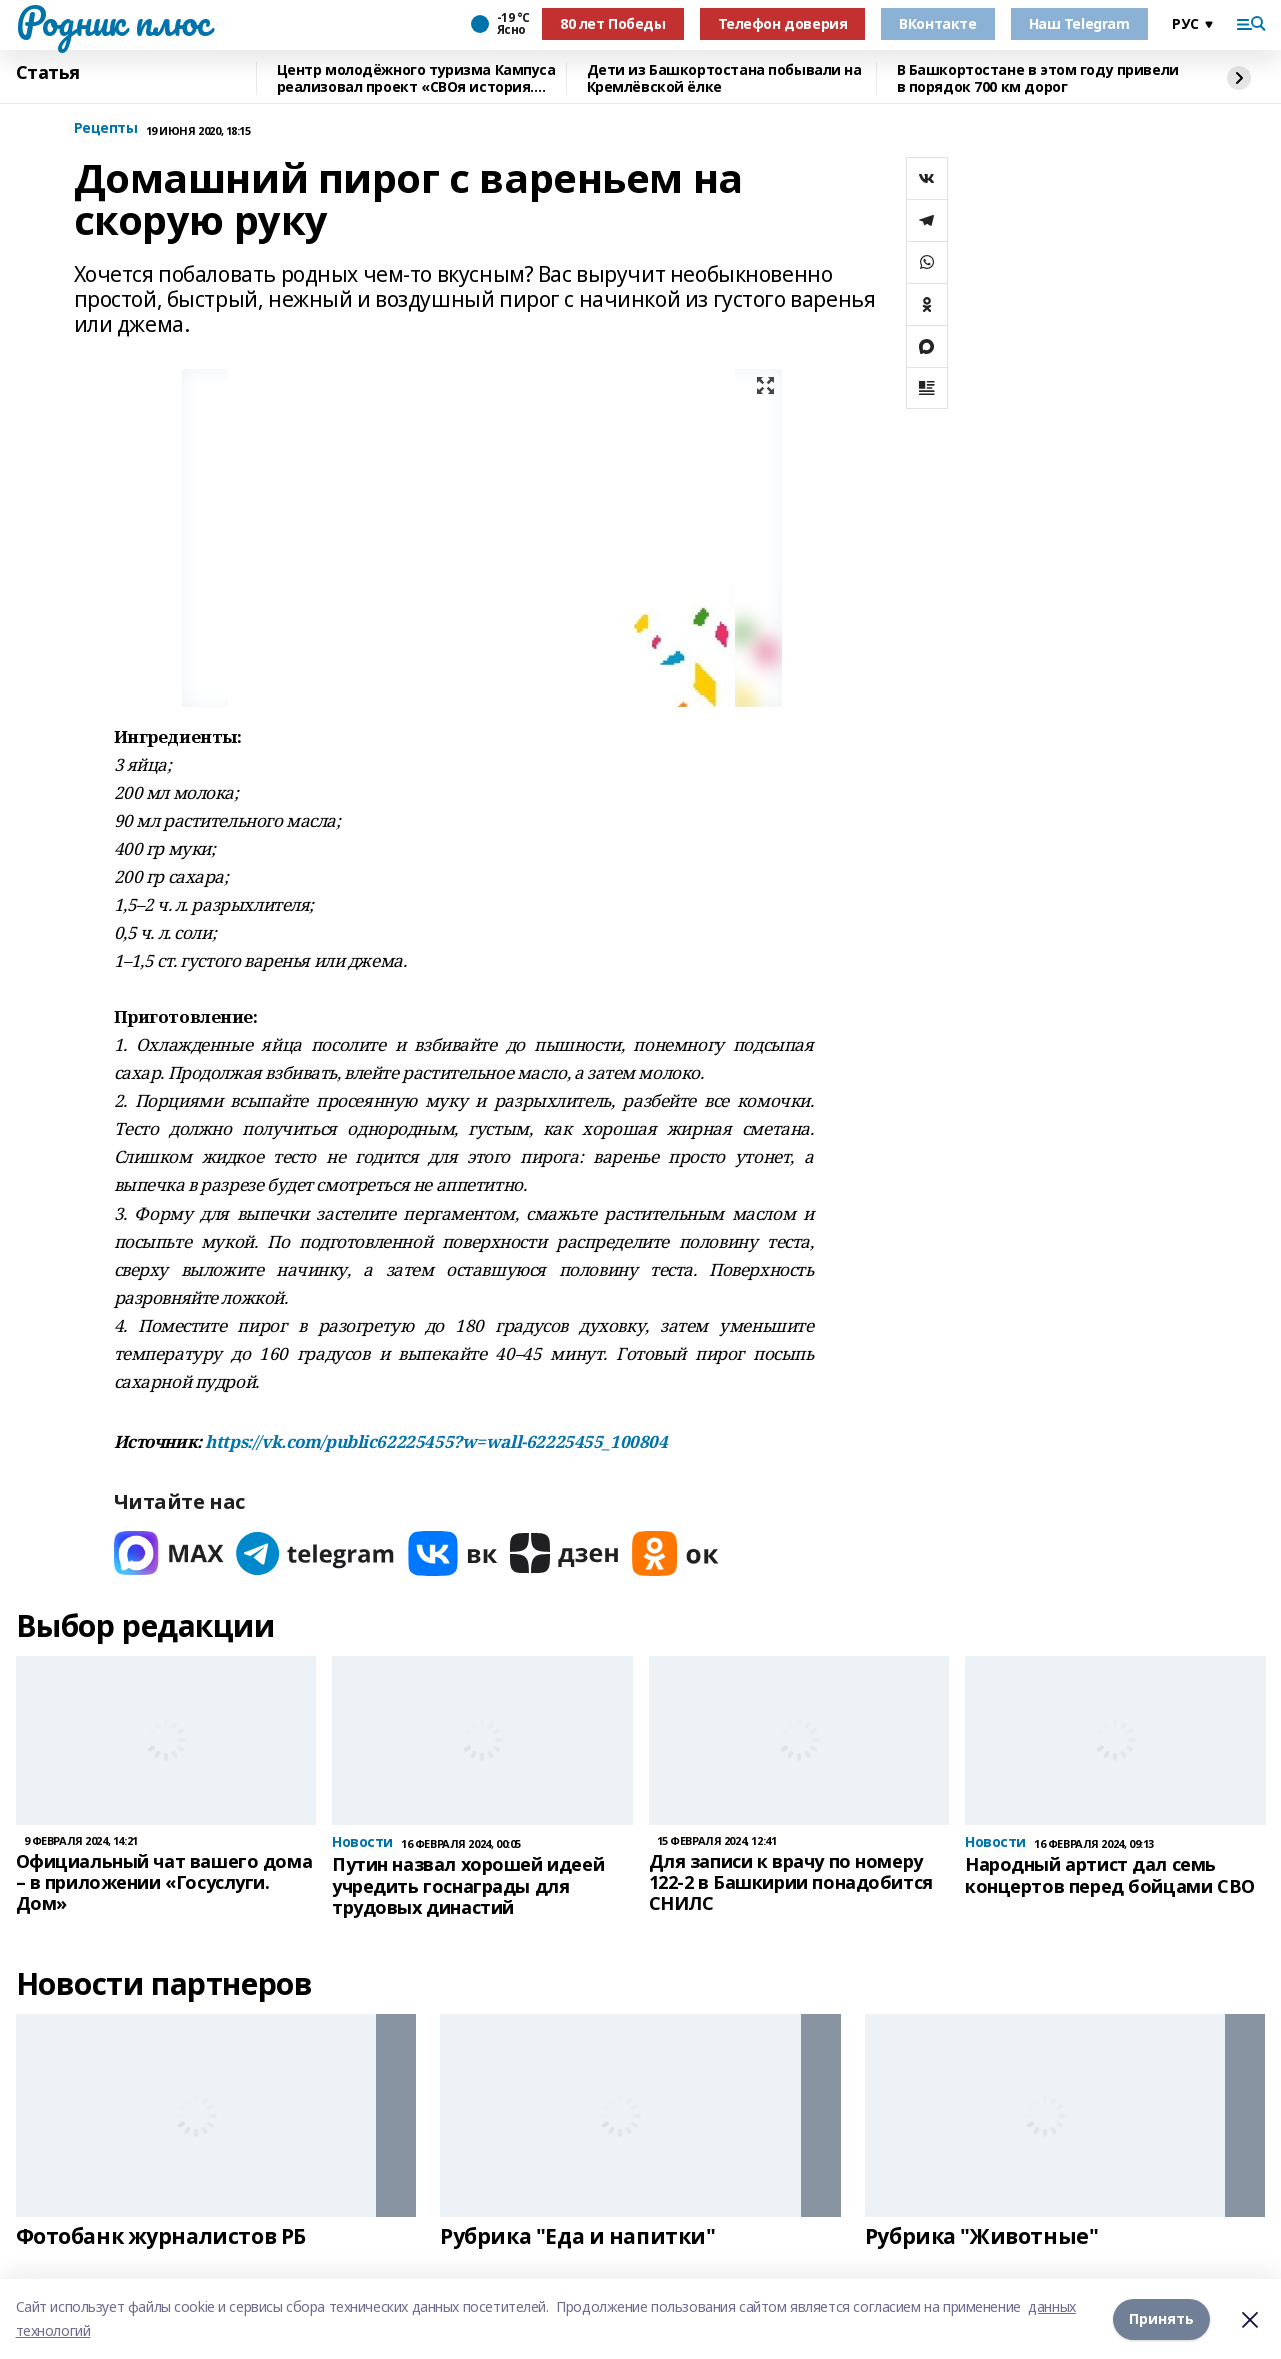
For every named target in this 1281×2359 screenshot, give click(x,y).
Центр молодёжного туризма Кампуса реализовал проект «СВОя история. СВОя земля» (416, 78)
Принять (1161, 2318)
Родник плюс (113, 21)
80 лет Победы (613, 23)
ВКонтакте (937, 23)
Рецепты (106, 128)
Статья (48, 73)
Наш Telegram (1079, 23)
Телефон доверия (783, 23)
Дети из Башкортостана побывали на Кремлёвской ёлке (724, 78)
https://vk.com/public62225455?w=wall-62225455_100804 (436, 1441)
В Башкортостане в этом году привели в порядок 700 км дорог (1038, 78)
